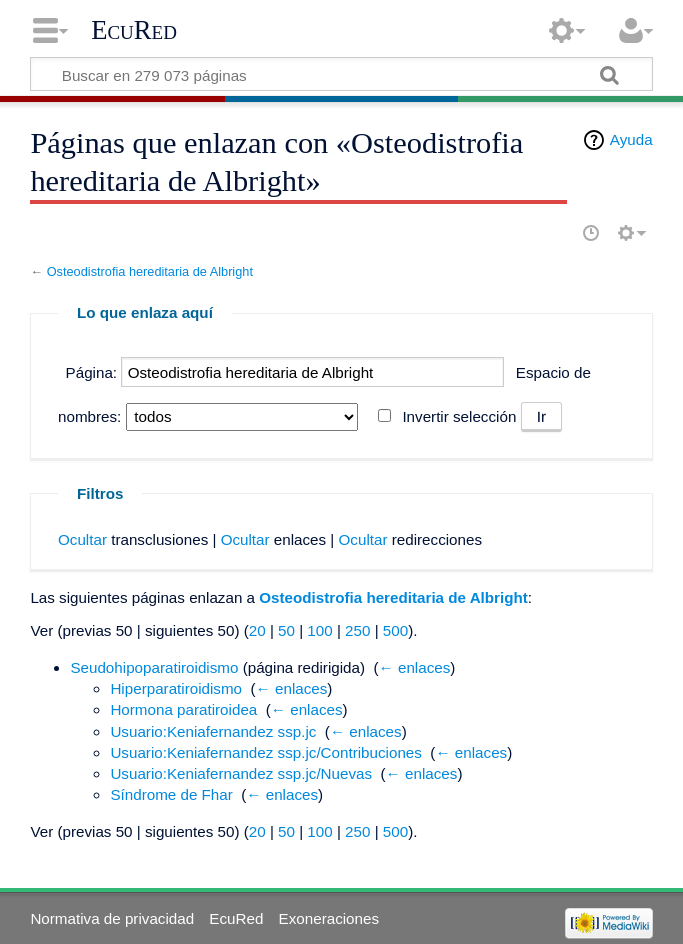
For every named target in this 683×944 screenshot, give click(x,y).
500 (395, 630)
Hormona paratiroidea (183, 709)
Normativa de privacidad (112, 918)
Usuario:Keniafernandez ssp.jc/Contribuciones (266, 752)
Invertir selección (459, 416)
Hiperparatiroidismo (176, 688)
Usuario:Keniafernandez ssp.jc (213, 731)
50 (286, 630)
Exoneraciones (329, 918)
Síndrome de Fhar (171, 794)
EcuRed (134, 30)
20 (257, 630)
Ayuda (631, 139)
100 (319, 630)
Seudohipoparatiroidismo (154, 667)
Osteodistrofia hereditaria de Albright (150, 271)
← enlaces (415, 667)
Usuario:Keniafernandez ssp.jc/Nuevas (241, 773)
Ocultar (82, 539)
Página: (92, 372)
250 (357, 630)
